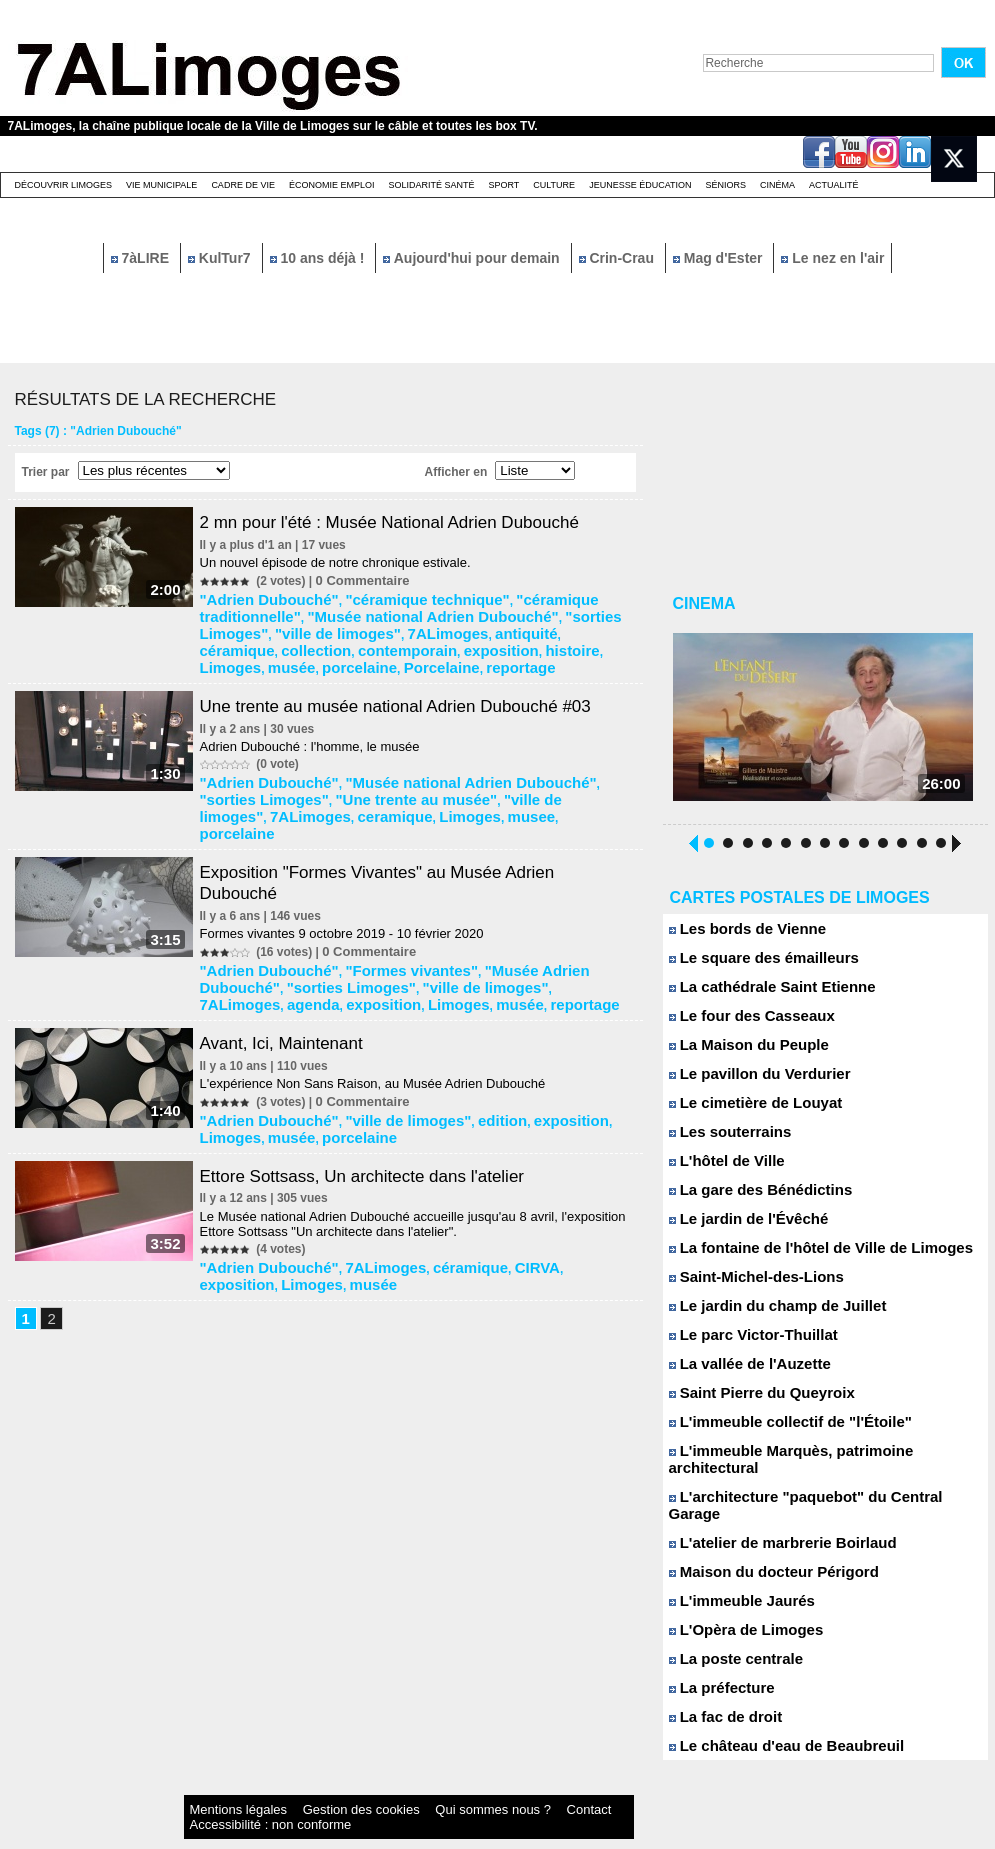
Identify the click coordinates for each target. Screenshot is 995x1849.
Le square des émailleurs (753, 965)
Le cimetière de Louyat (746, 1110)
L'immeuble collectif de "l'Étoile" (776, 1429)
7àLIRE (142, 258)
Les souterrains (723, 1139)
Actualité (834, 185)
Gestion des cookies (304, 1783)
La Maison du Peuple (740, 1052)
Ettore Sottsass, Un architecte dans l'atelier (380, 1103)
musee (349, 779)
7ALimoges (240, 625)
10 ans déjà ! (319, 258)
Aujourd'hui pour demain (473, 258)
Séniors (725, 185)
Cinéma (777, 185)
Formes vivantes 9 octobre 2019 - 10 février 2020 (350, 877)
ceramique (238, 779)
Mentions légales (222, 1783)
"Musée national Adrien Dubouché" (308, 611)
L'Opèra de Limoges (737, 1603)
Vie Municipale (161, 185)
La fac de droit (719, 1690)
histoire (229, 639)
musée (333, 639)
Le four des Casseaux (742, 1023)
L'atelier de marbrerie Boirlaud (769, 1516)
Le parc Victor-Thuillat (744, 1342)
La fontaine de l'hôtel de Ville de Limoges (802, 1255)
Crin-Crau (618, 258)
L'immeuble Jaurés (734, 1574)
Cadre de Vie (243, 185)
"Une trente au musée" (333, 765)
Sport (503, 185)
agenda (517, 926)
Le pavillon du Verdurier (749, 1081)
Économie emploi (332, 185)
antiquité (304, 625)
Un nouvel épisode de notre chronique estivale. (343, 562)
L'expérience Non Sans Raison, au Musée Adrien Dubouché (381, 1017)
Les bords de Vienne (739, 936)
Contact (457, 1783)
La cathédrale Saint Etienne (760, 994)
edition (452, 1052)
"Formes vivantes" (379, 912)
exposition (581, 625)
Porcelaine (455, 639)
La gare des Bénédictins (750, 1197)
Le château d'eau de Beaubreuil (772, 1719)
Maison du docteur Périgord (761, 1545)
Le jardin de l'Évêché (739, 1226)
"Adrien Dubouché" (263, 597)
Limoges (282, 639)
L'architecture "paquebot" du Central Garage (813, 1487)
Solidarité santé (431, 185)
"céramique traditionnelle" (539, 597)
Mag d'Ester (720, 258)
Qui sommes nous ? (391, 1783)
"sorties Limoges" (466, 611)
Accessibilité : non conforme (536, 1783)
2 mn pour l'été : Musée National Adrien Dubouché (409, 522)
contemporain (504, 625)
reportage (519, 639)
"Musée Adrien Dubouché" (514, 912)
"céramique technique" (391, 597)
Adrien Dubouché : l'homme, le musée (318, 716)
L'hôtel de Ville (721, 1168)
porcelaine (388, 639)
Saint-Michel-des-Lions (746, 1284)
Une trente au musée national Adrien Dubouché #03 (415, 676)
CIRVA (482, 1193)
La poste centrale (729, 1632)
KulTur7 (221, 258)
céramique (366, 625)
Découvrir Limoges (64, 185)
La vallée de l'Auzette (741, 1371)
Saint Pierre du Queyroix (751, 1400)
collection (430, 625)
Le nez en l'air (832, 258)
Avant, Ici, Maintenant (294, 977)
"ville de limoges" (575, 611)
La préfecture (716, 1661)
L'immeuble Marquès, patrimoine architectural (817, 1458)
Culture (554, 185)
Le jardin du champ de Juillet (765, 1313)
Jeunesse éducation (640, 185)
